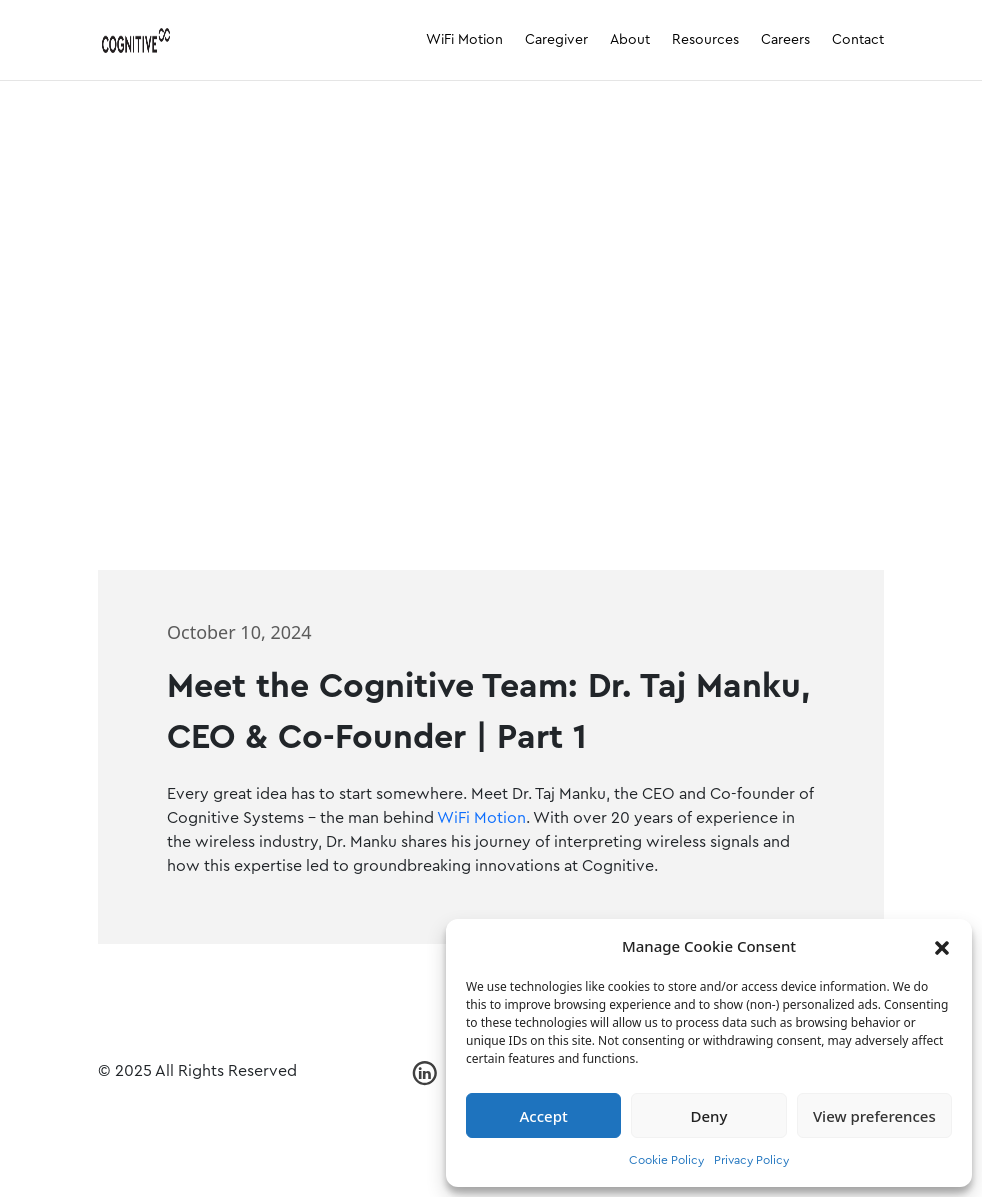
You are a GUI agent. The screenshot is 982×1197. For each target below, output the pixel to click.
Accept (544, 1116)
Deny (709, 1116)
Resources (705, 40)
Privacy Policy (751, 1160)
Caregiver (556, 40)
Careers (785, 40)
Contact (858, 40)
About (630, 40)
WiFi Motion (464, 40)
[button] (942, 946)
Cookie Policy (666, 1160)
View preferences (874, 1116)
